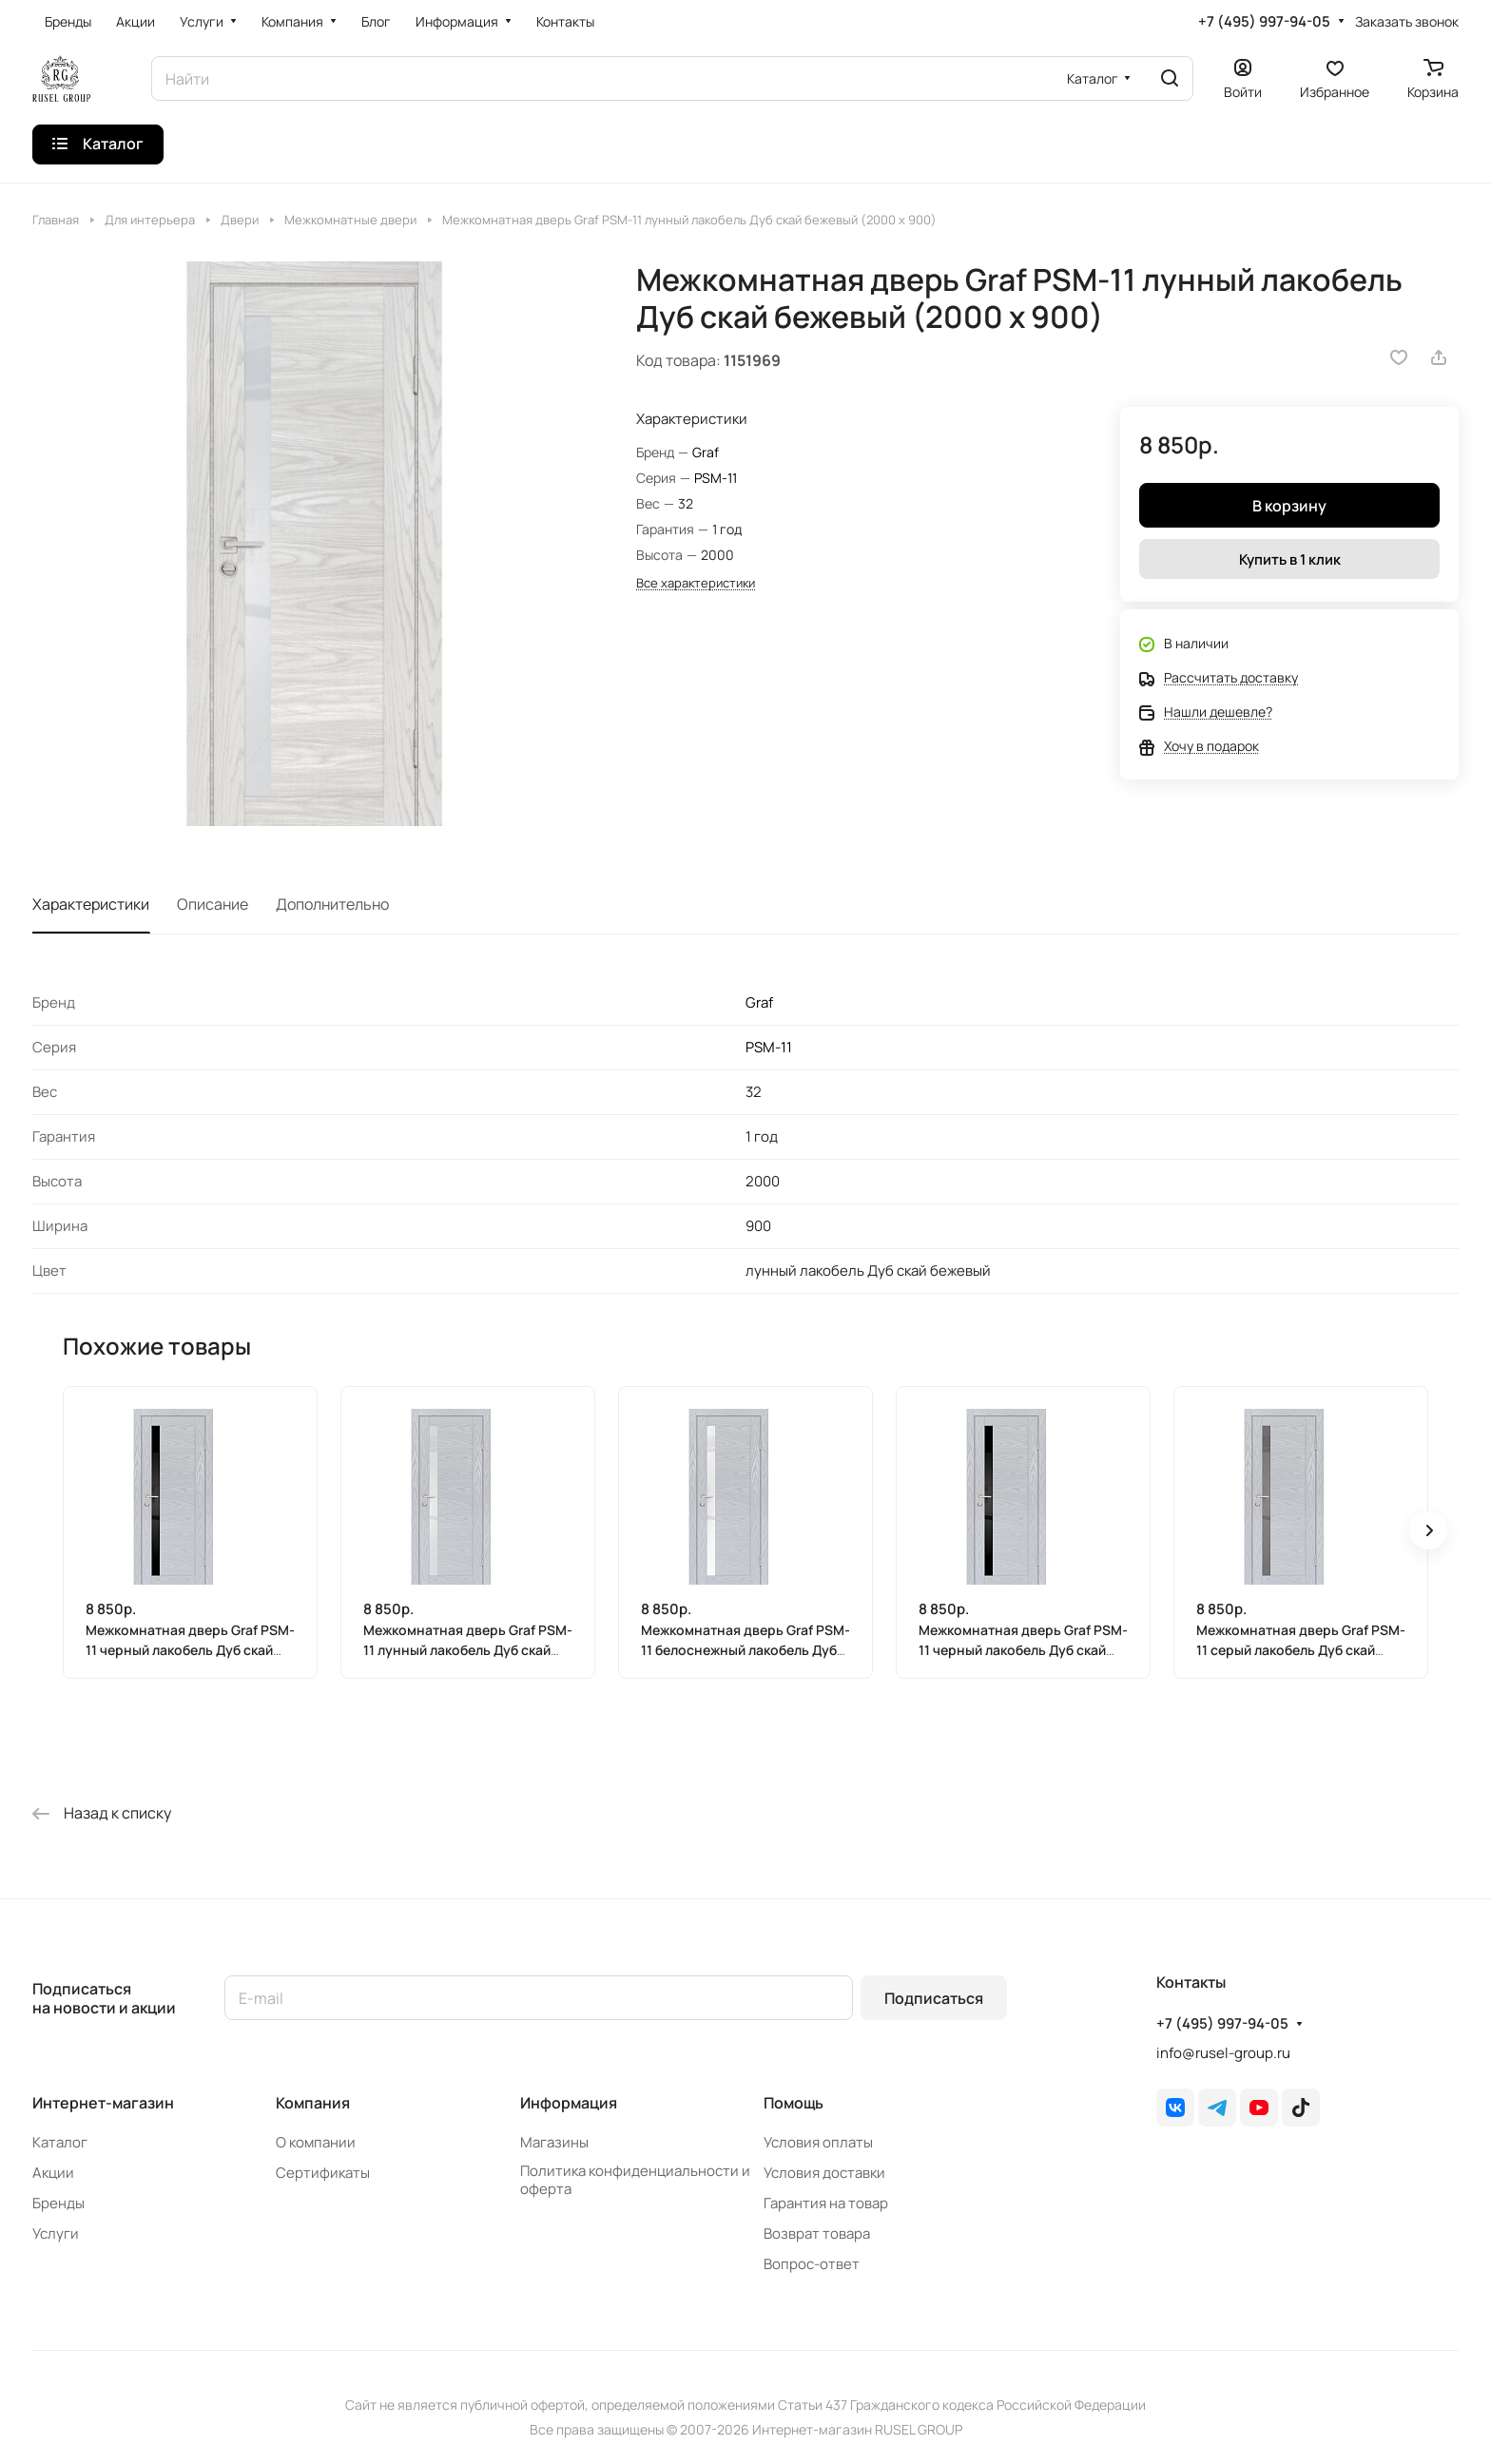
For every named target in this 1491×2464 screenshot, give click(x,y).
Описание (212, 904)
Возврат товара (817, 2233)
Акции (53, 2173)
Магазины (554, 2142)
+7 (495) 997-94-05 (1264, 21)
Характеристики (90, 904)
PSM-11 (715, 478)
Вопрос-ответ (812, 2264)
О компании (316, 2142)
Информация (568, 2102)
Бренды (58, 2203)
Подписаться (933, 1998)
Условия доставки (824, 2173)
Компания (313, 2102)
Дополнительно (332, 904)
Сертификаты (323, 2173)
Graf (705, 452)
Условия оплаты (818, 2142)
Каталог (59, 2142)
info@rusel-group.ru (1223, 2053)
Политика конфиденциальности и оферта (635, 2180)
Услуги (55, 2233)
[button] (1428, 1530)
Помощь (793, 2102)
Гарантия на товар (826, 2203)
